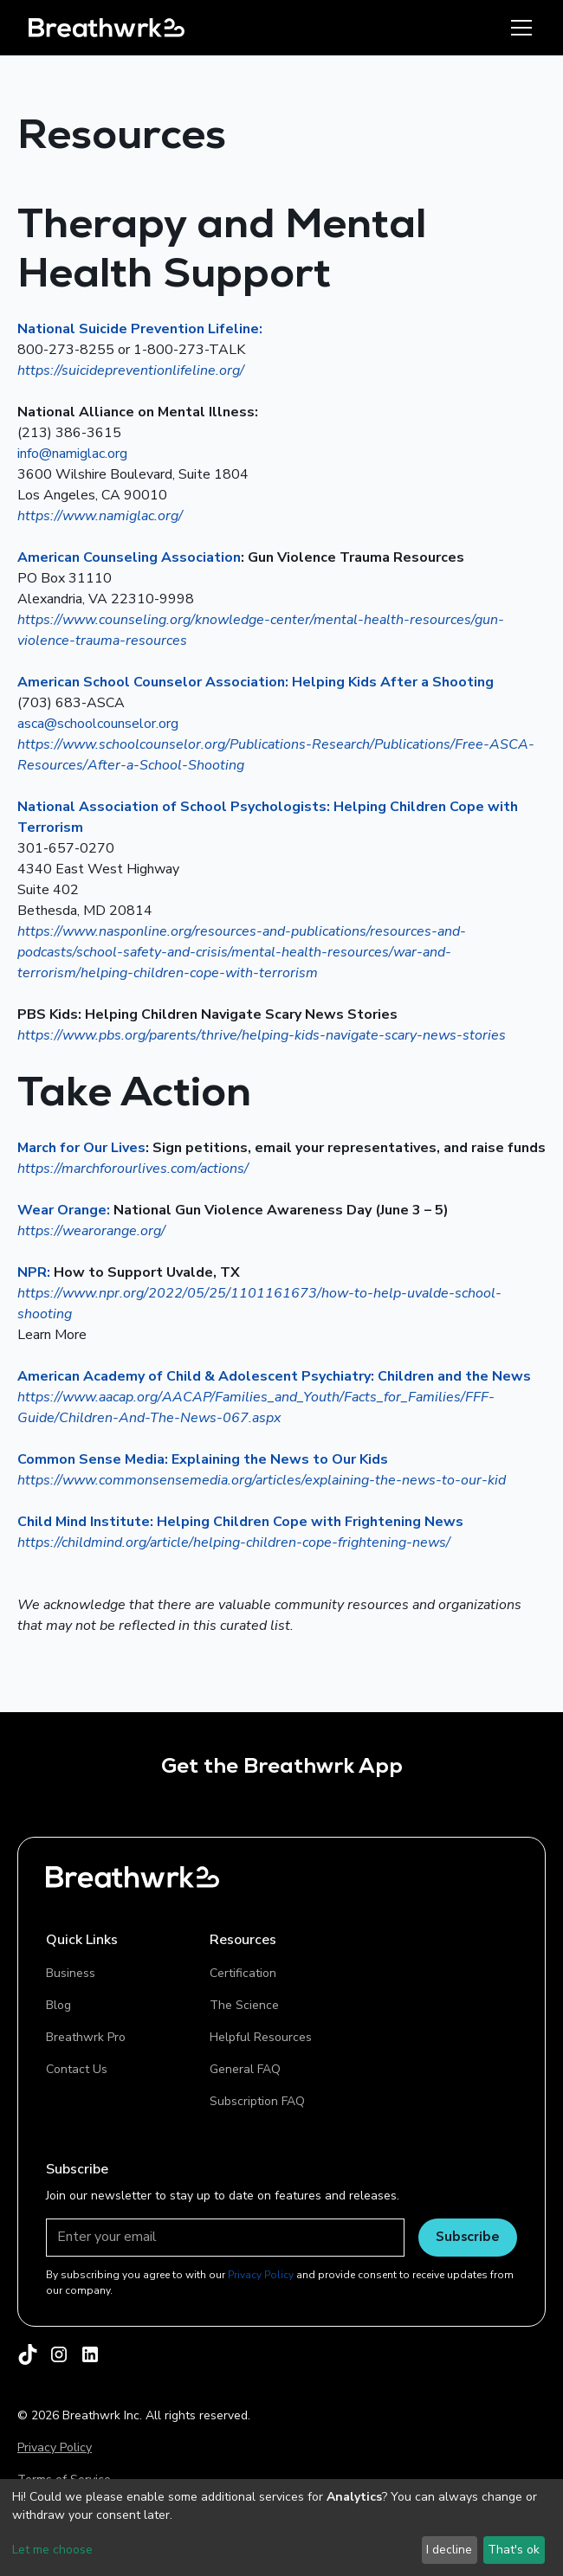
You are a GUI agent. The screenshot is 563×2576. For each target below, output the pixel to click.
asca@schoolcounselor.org (97, 723)
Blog (58, 2005)
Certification (243, 1973)
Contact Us (76, 2069)
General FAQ (245, 2069)
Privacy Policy (54, 2447)
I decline (449, 2549)
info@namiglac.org (72, 453)
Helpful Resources (261, 2037)
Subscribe (468, 2235)
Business (70, 1973)
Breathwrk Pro (86, 2037)
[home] (106, 27)
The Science (244, 2005)
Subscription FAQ (257, 2101)
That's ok (514, 2549)
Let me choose (52, 2549)
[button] (518, 27)
